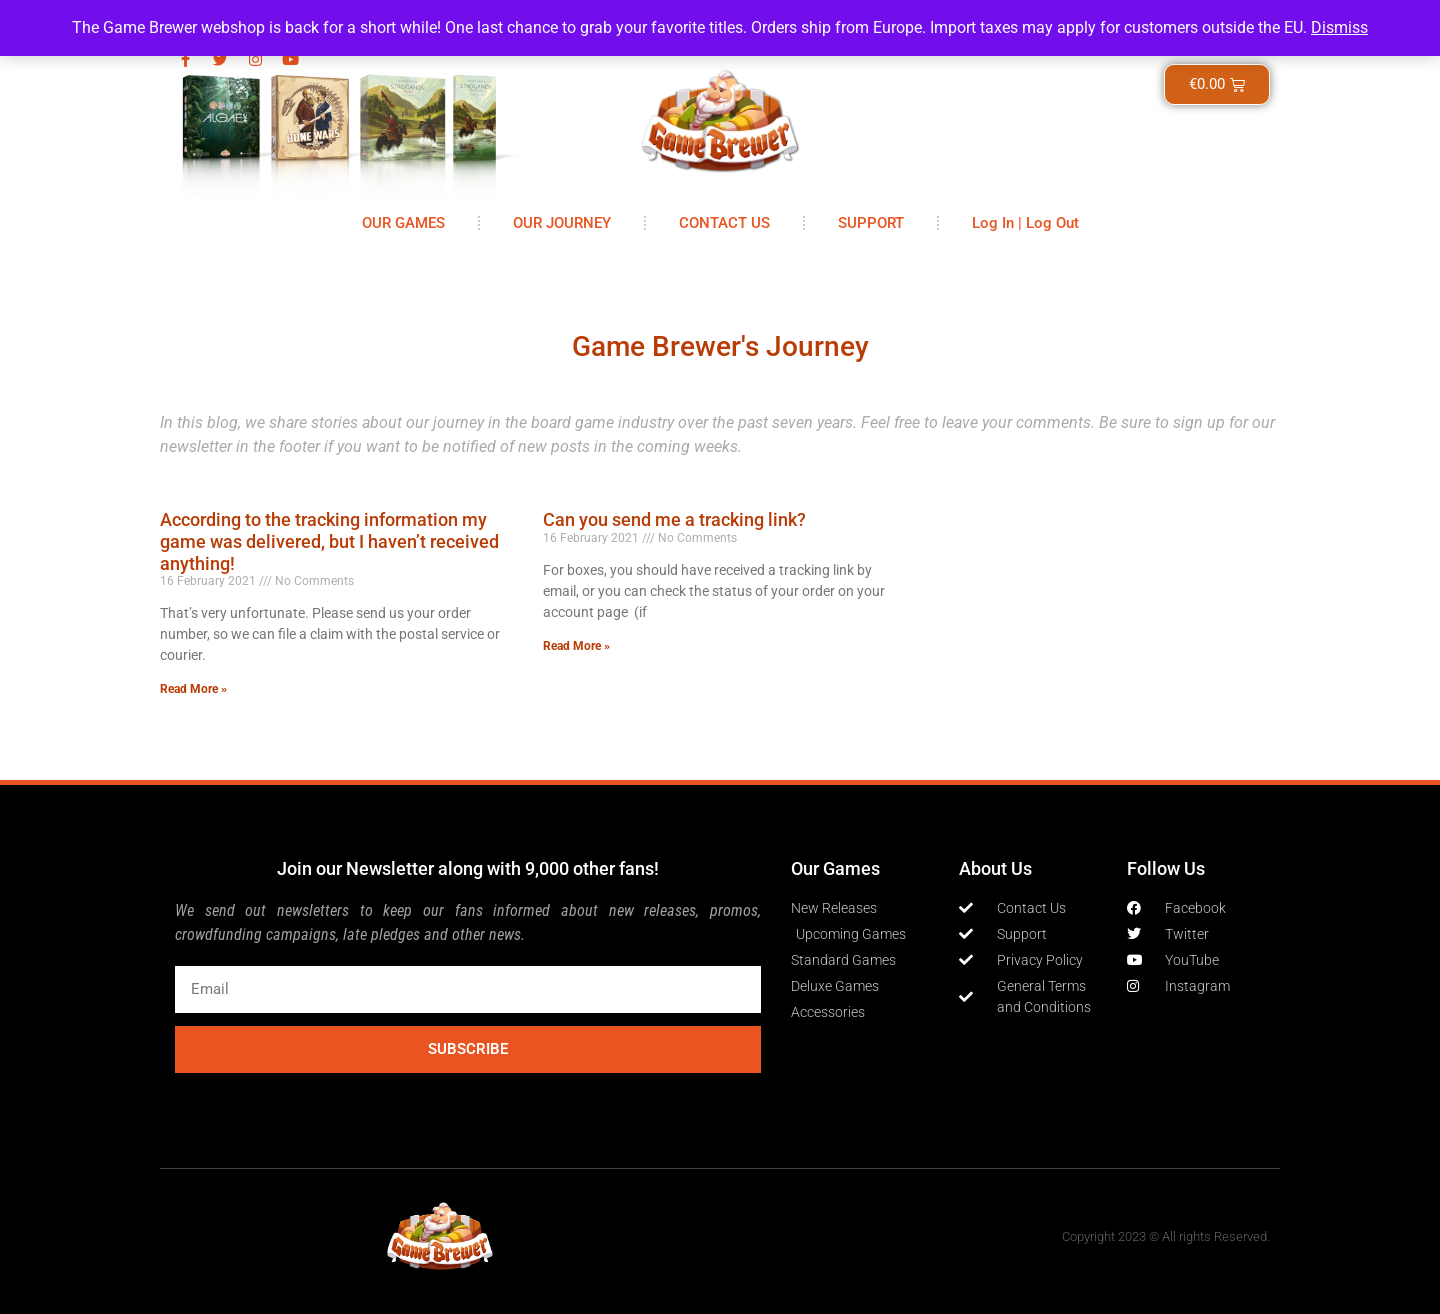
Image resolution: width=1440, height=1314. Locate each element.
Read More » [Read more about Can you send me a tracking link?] (576, 646)
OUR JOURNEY (562, 223)
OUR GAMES (403, 223)
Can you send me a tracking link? (674, 519)
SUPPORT (871, 223)
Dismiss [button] (1339, 27)
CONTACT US (724, 223)
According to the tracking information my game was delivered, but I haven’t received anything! (329, 541)
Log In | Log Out (1025, 223)
